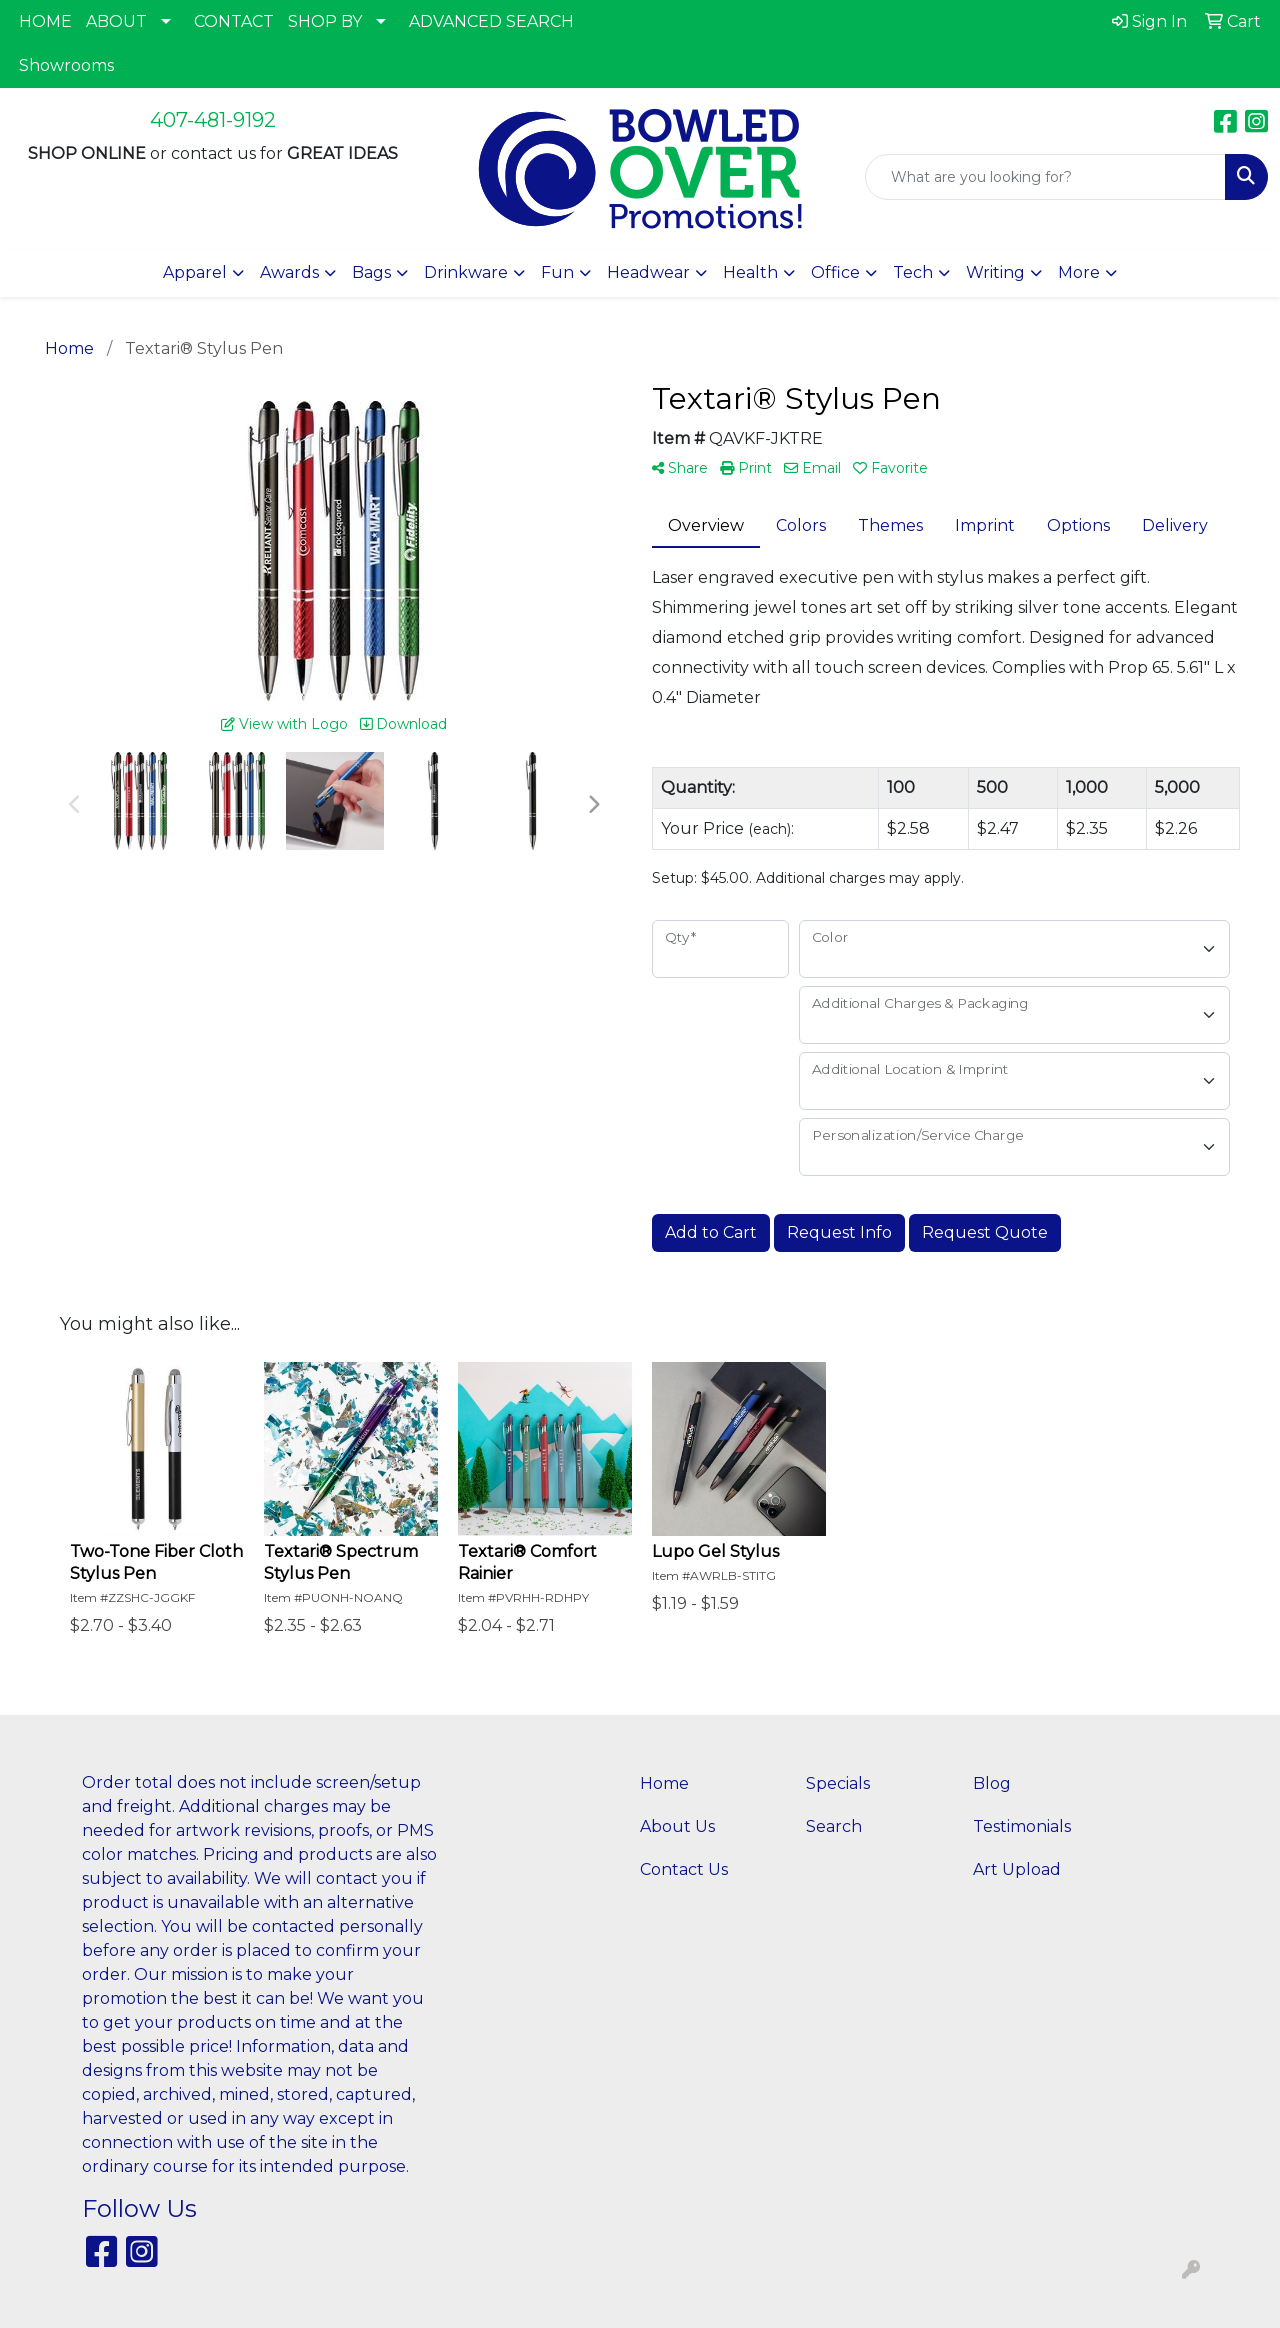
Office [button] (835, 272)
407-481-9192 (213, 120)
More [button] (1079, 272)
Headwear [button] (648, 272)
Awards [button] (289, 272)
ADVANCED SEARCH (491, 21)
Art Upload (1017, 1869)
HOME (45, 21)
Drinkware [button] (466, 272)
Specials (838, 1783)
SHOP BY (325, 21)
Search (834, 1826)
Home (664, 1783)
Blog (992, 1783)
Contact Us (684, 1869)
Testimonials (1022, 1826)
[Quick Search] (1045, 177)
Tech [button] (913, 272)
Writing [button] (995, 272)
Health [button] (750, 272)
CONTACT (234, 21)
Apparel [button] (195, 272)
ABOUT (116, 21)
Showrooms (66, 65)
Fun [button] (557, 272)
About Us (677, 1826)
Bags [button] (371, 272)
